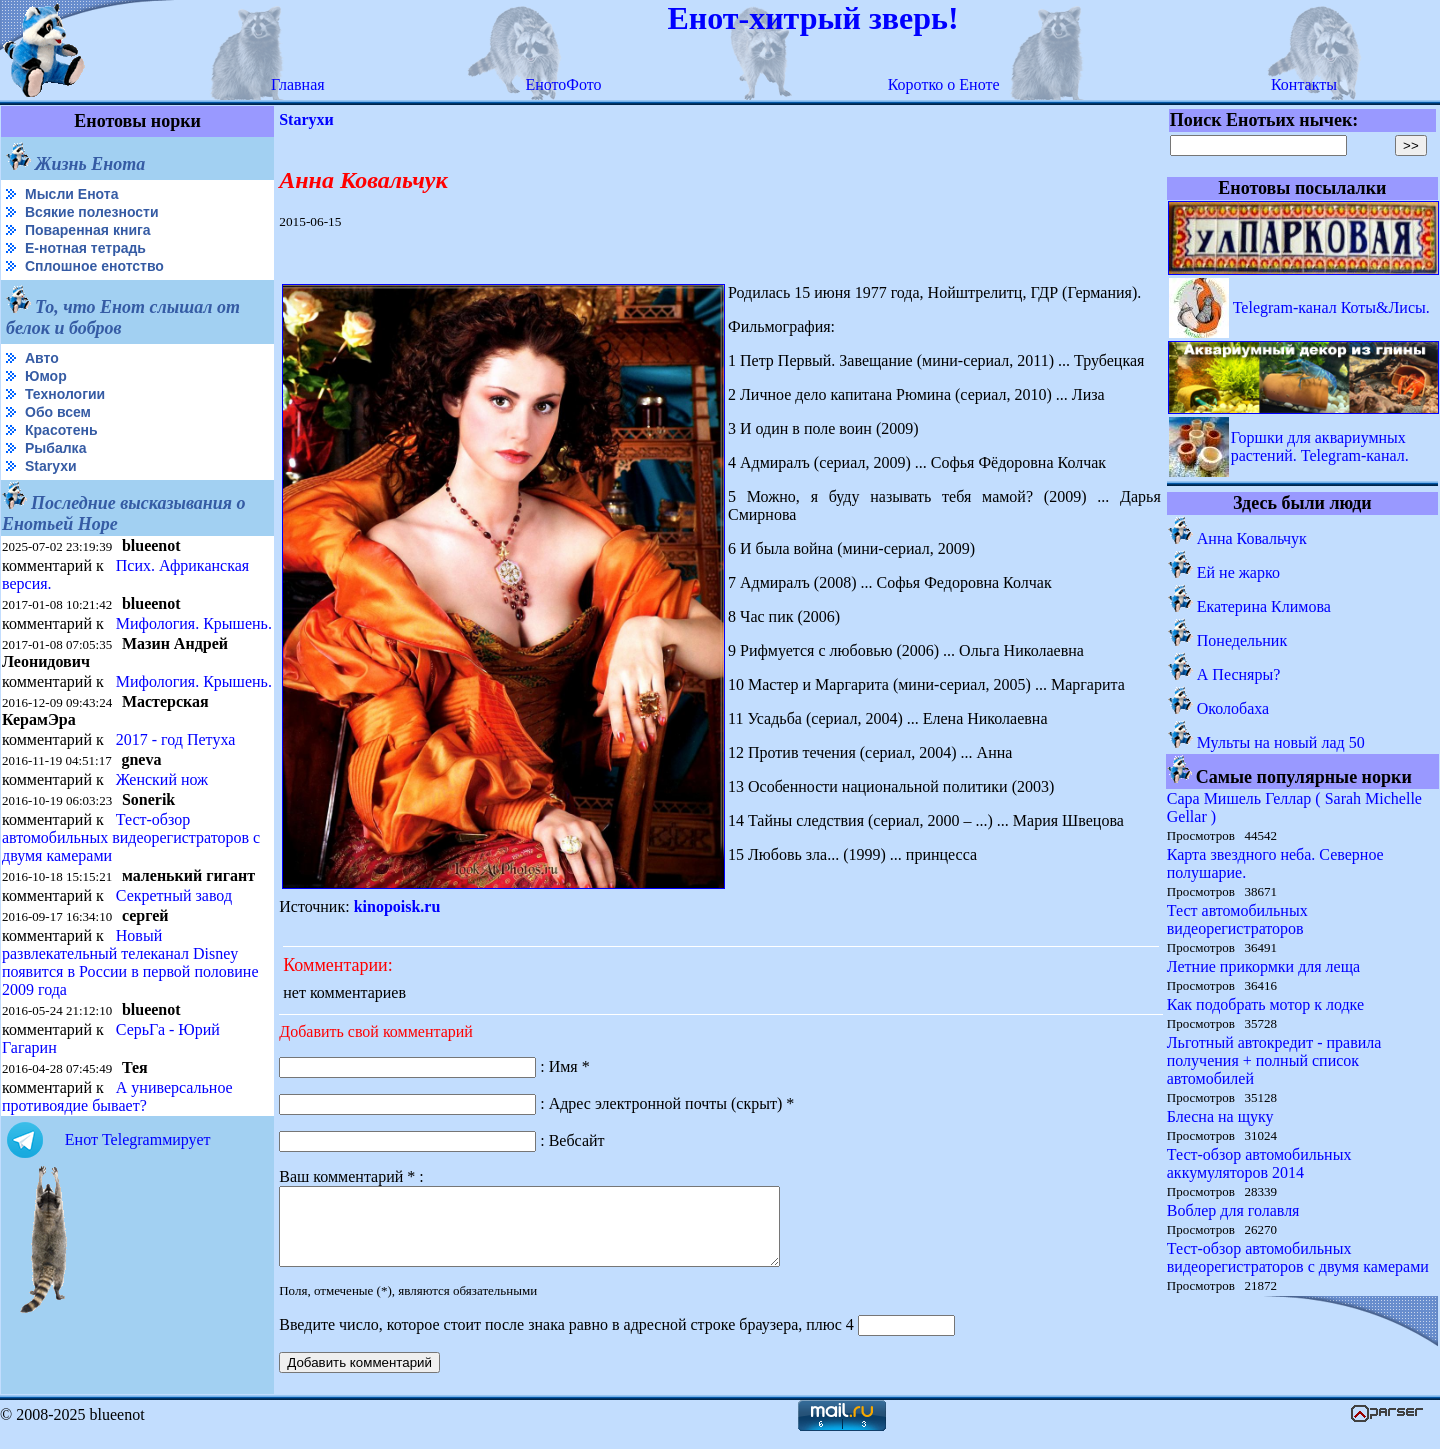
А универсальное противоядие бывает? (117, 1096)
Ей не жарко (1238, 572)
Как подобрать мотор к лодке (1265, 1004)
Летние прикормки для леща (1263, 966)
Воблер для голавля (1233, 1210)
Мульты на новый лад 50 (1281, 742)
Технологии (65, 394)
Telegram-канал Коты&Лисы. (1331, 307)
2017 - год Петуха (176, 739)
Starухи (51, 466)
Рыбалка (55, 448)
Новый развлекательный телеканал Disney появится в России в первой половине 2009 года (130, 962)
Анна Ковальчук (1252, 538)
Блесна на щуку (1220, 1116)
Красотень (61, 430)
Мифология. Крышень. (194, 623)
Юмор (46, 376)
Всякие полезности (92, 212)
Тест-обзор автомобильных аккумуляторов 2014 (1259, 1163)
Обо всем (58, 412)
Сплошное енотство (94, 266)
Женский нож (162, 779)
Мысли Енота (71, 194)
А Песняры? (1238, 674)
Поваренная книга (88, 230)
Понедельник (1242, 640)
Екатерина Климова (1264, 606)
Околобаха (1233, 708)
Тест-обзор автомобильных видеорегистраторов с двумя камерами (131, 837)
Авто (42, 358)
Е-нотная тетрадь (85, 248)
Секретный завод (174, 895)
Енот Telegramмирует (138, 1139)
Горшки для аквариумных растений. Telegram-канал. (1320, 446)
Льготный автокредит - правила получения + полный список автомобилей (1274, 1060)
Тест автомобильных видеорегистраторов (1237, 919)
